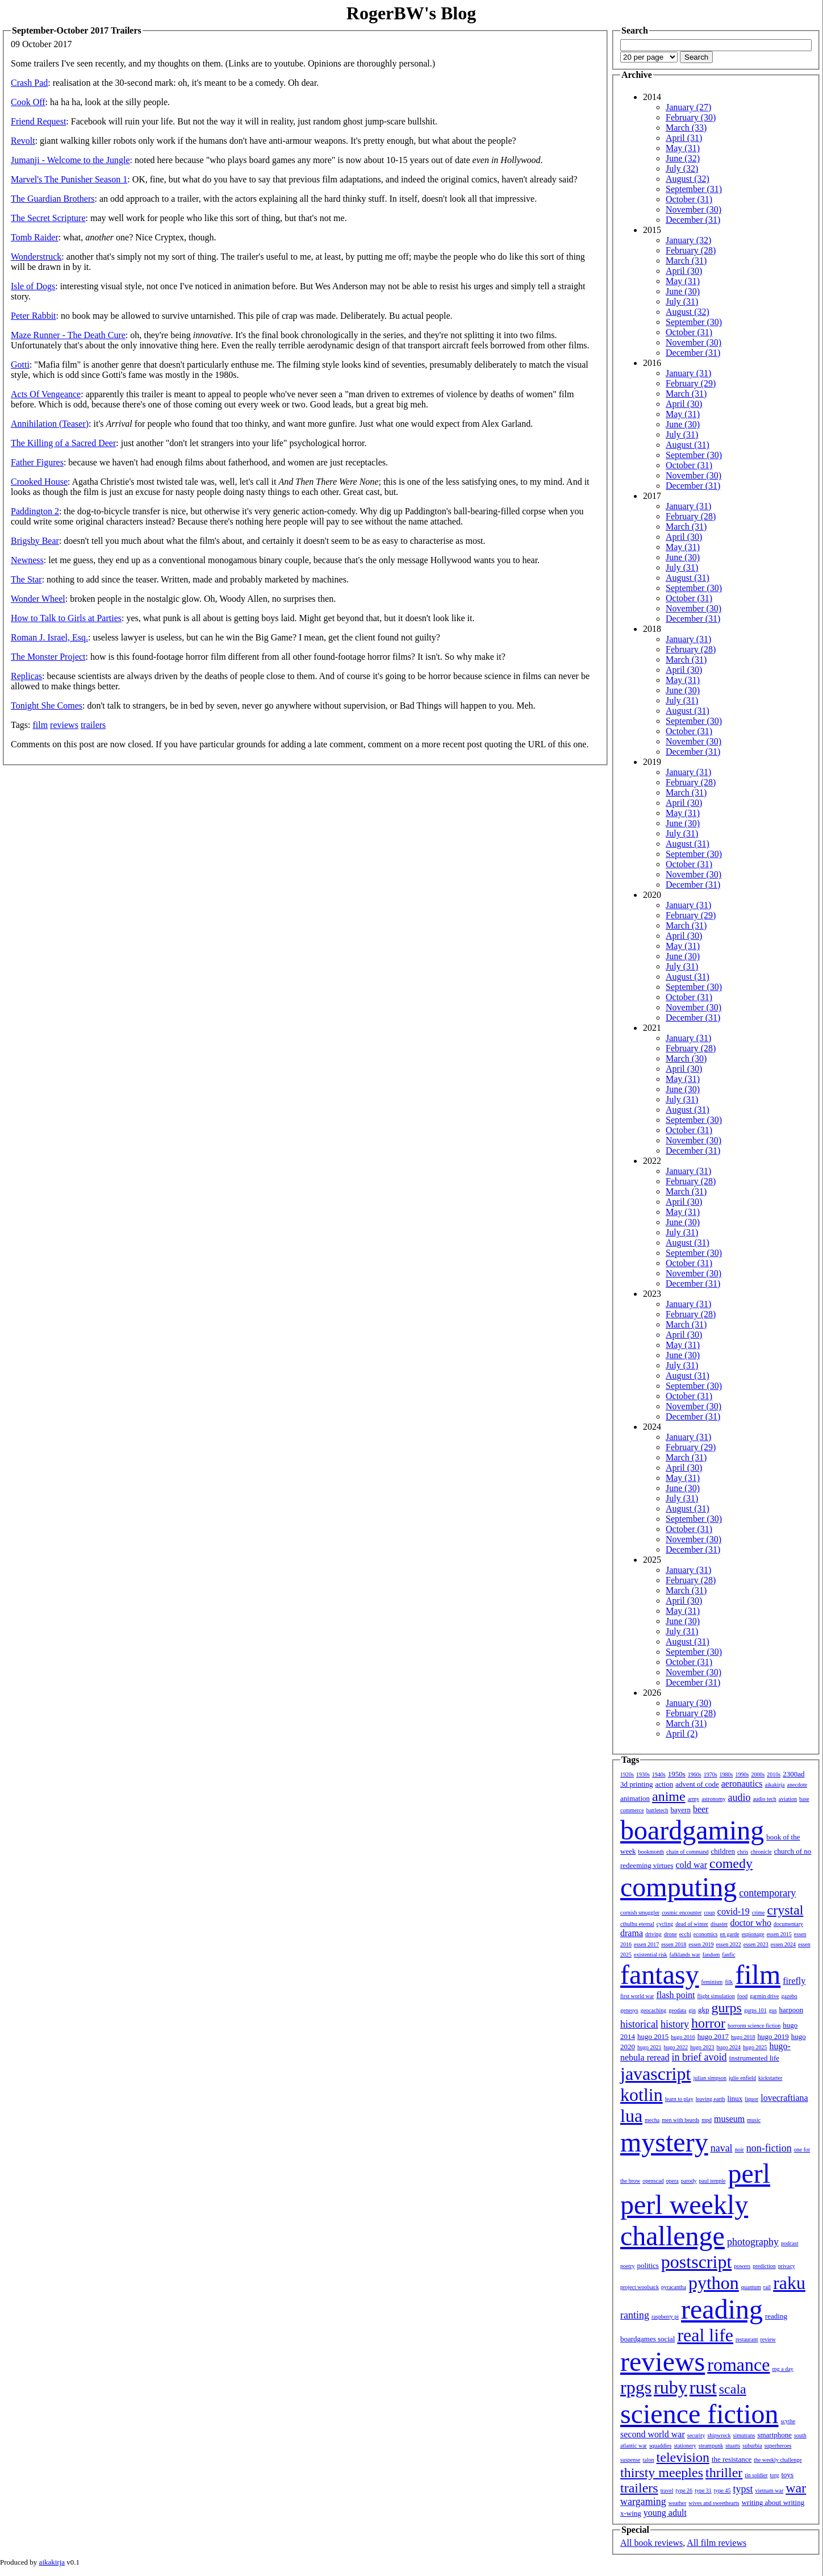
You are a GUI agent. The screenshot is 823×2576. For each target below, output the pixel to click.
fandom (711, 1954)
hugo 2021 (649, 2047)
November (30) (693, 209)
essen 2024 (783, 1944)
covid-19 (733, 1911)
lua (631, 2115)
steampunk (711, 2445)
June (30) (683, 291)
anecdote (797, 1785)
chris (742, 1852)
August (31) (687, 445)
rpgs (635, 2387)
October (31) (689, 199)
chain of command (687, 1852)
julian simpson (709, 2078)
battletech (657, 1810)
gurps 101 (755, 2010)
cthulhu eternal (637, 1924)
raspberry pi (665, 2316)
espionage (753, 1934)
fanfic (728, 1954)
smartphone (774, 2435)
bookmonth (651, 1852)
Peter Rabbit (33, 316)
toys (788, 2474)
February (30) (691, 117)
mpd (706, 2120)
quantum (751, 2287)
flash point (675, 1995)
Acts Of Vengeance (46, 394)
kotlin (641, 2094)
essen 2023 (755, 1944)
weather (678, 2503)
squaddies (660, 2445)
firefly (794, 1981)
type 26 (683, 2490)
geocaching (654, 2010)
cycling (665, 1924)
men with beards (680, 2120)
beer (701, 1809)
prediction (764, 2266)
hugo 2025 (755, 2047)
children (723, 1851)
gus (773, 2010)
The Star (26, 579)
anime (669, 1796)
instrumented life (754, 2058)
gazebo (789, 1996)
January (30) (688, 1703)
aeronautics (742, 1783)
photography (753, 2242)
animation (635, 1798)
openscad (652, 2181)
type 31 (703, 2490)
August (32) (687, 179)
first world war (637, 1996)
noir (739, 2149)
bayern (681, 1809)
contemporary (767, 1893)
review (767, 2339)
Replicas (26, 676)
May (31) (683, 148)
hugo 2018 (743, 2037)
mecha (652, 2120)
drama (631, 1933)
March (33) (686, 127)
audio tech (764, 1799)
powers (742, 2266)
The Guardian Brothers (53, 198)
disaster (719, 1924)
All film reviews (716, 2543)
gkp (703, 2009)
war (796, 2488)
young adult (665, 2512)
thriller (723, 2472)
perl (749, 2173)
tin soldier (756, 2475)
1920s (627, 1774)
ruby (670, 2387)
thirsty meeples (661, 2472)
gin (692, 2010)
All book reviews (651, 2543)
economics (706, 1934)
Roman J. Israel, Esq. (49, 637)
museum (729, 2119)
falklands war (685, 1954)
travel (667, 2490)
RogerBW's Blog (411, 13)
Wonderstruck (36, 256)
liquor (751, 2099)
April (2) (681, 1733)
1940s (659, 1774)
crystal (785, 1910)
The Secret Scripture (48, 218)
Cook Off (28, 102)
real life (705, 2335)
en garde (730, 1934)
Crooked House (39, 481)
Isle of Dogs (33, 286)
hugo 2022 (676, 2047)
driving (653, 1934)
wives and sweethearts (713, 2503)
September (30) (694, 322)
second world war (652, 2434)
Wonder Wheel (38, 599)
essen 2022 (728, 1944)
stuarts (732, 2445)
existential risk (650, 1954)
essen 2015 (779, 1934)
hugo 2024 (729, 2047)
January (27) (688, 107)
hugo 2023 (702, 2047)
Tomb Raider (35, 237)
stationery (685, 2445)
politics (648, 2265)
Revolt (23, 140)
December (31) (693, 219)
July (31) (682, 301)
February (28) (691, 250)
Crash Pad (29, 83)
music (754, 2120)
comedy (731, 1863)
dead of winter (691, 1924)
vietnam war (769, 2490)
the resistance (731, 2459)
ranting (634, 2315)
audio (739, 1797)
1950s (677, 1774)
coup (709, 1912)
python (713, 2283)
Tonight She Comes (46, 705)
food (742, 1996)
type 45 (722, 2490)
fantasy (659, 1974)
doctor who (750, 1923)
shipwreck (718, 2435)
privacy (786, 2266)
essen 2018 (673, 1944)
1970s (710, 1774)
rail (767, 2287)
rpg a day (782, 2369)
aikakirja (775, 1785)
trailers (93, 725)
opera (672, 2181)
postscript (696, 2262)
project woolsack (639, 2287)
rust (703, 2387)
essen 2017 (646, 1944)
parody (689, 2181)
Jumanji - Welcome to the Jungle (70, 160)
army (694, 1799)
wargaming (643, 2501)
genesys (629, 2010)
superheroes (778, 2445)
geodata (677, 2010)
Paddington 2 (35, 511)
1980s (726, 1774)
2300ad (793, 1774)
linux (735, 2098)
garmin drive (764, 1996)
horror (708, 2023)
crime (758, 1912)
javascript (655, 2073)
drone (670, 1934)
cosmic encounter (681, 1912)
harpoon (791, 2009)
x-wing (630, 2513)
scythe (788, 2421)
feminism (712, 1982)
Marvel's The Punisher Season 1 (69, 179)
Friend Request (38, 121)
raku (789, 2283)
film (40, 725)
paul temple (712, 2181)
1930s (643, 1774)
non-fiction (769, 2148)
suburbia (752, 2445)
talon (648, 2460)
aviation (788, 1799)
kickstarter (770, 2078)
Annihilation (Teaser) (50, 423)
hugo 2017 (713, 2036)
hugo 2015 (653, 2036)
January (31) (688, 373)
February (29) (691, 383)
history (675, 2024)
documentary (788, 1924)
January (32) (688, 240)
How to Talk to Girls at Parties (66, 618)
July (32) (682, 168)
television (683, 2457)
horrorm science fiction (754, 2025)
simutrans (744, 2435)
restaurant (747, 2339)
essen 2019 (700, 1944)
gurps (727, 2007)
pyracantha (673, 2287)
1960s (694, 1774)
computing (678, 1887)
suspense (630, 2460)
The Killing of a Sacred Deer (63, 443)
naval (722, 2148)
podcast (790, 2243)
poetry (627, 2266)
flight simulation (715, 1996)
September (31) (694, 189)
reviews (64, 725)
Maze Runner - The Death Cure (68, 335)
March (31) (686, 260)
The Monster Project (48, 656)
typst (743, 2489)
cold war (692, 1865)
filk (729, 1982)
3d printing (636, 1784)
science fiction (699, 2414)
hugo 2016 (683, 2037)
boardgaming (692, 1830)
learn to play (679, 2099)
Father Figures (37, 462)
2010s (773, 1774)
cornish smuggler (639, 1912)
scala (732, 2389)
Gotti (20, 364)
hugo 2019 (773, 2036)
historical (639, 2024)
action (664, 1784)
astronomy (713, 1799)
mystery (664, 2142)
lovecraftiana (784, 2098)
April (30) (684, 271)
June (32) (683, 158)
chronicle (760, 1852)
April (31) (684, 138)
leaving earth (710, 2099)
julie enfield (742, 2078)
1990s (742, 1774)
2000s (757, 1774)
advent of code (697, 1784)
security (696, 2435)
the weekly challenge (777, 2460)
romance (738, 2364)
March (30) (686, 1058)
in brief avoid (699, 2057)
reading (722, 2309)
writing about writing (773, 2502)
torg (774, 2475)
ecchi (685, 1934)
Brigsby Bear (35, 541)
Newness (27, 560)
